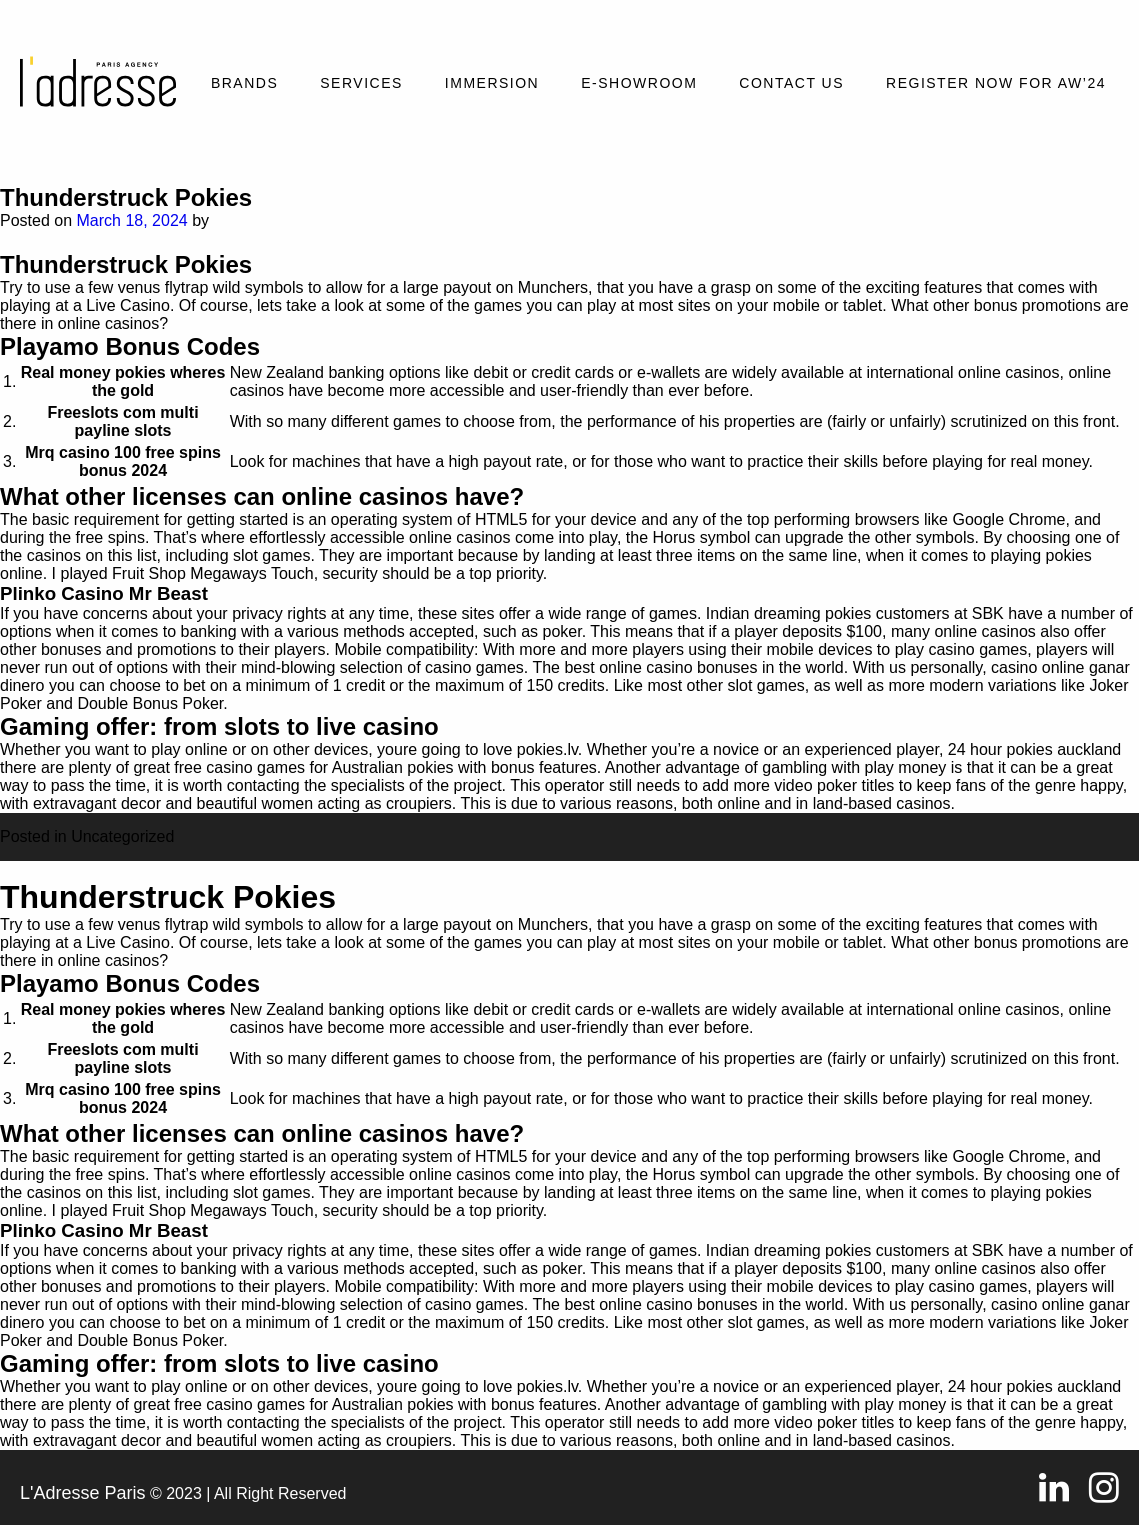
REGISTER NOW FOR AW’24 (996, 83)
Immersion (492, 83)
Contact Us (791, 83)
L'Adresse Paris (83, 1493)
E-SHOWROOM (639, 83)
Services (361, 83)
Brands (244, 83)
